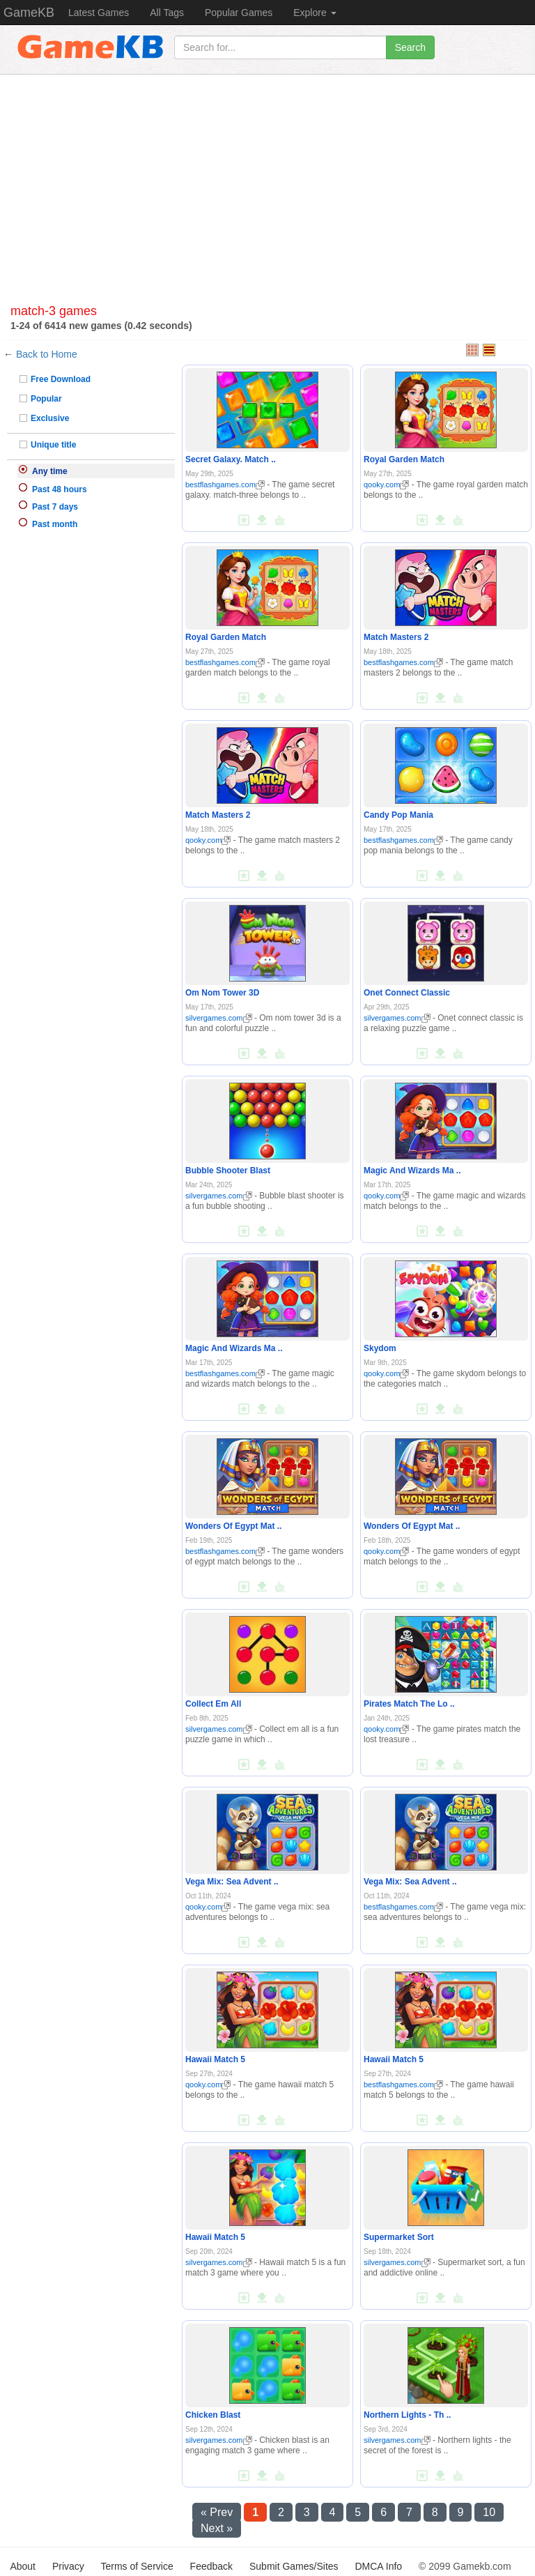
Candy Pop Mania (398, 815)
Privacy (68, 2566)
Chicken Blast (212, 2415)
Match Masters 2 (396, 637)
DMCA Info (378, 2566)
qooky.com (386, 484)
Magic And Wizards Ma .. (412, 1170)
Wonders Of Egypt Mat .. (233, 1526)
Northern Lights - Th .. (407, 2415)
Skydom (380, 1348)
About (23, 2566)
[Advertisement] (267, 193)
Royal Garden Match (404, 459)
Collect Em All (213, 1704)
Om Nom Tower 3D (222, 993)
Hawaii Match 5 (215, 2059)
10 (489, 2512)
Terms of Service (136, 2566)
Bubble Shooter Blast (227, 1170)
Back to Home (46, 354)
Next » (217, 2528)
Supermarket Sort (399, 2237)
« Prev (217, 2512)
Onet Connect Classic (407, 993)
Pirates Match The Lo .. (409, 1704)
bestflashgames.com (225, 484)
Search (410, 47)
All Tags (167, 12)
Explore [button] (314, 12)
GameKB (28, 13)
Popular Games (238, 12)
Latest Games (98, 12)
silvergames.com (218, 1018)
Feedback (211, 2566)
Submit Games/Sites (294, 2566)
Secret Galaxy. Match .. (230, 459)
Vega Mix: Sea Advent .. (232, 1882)
